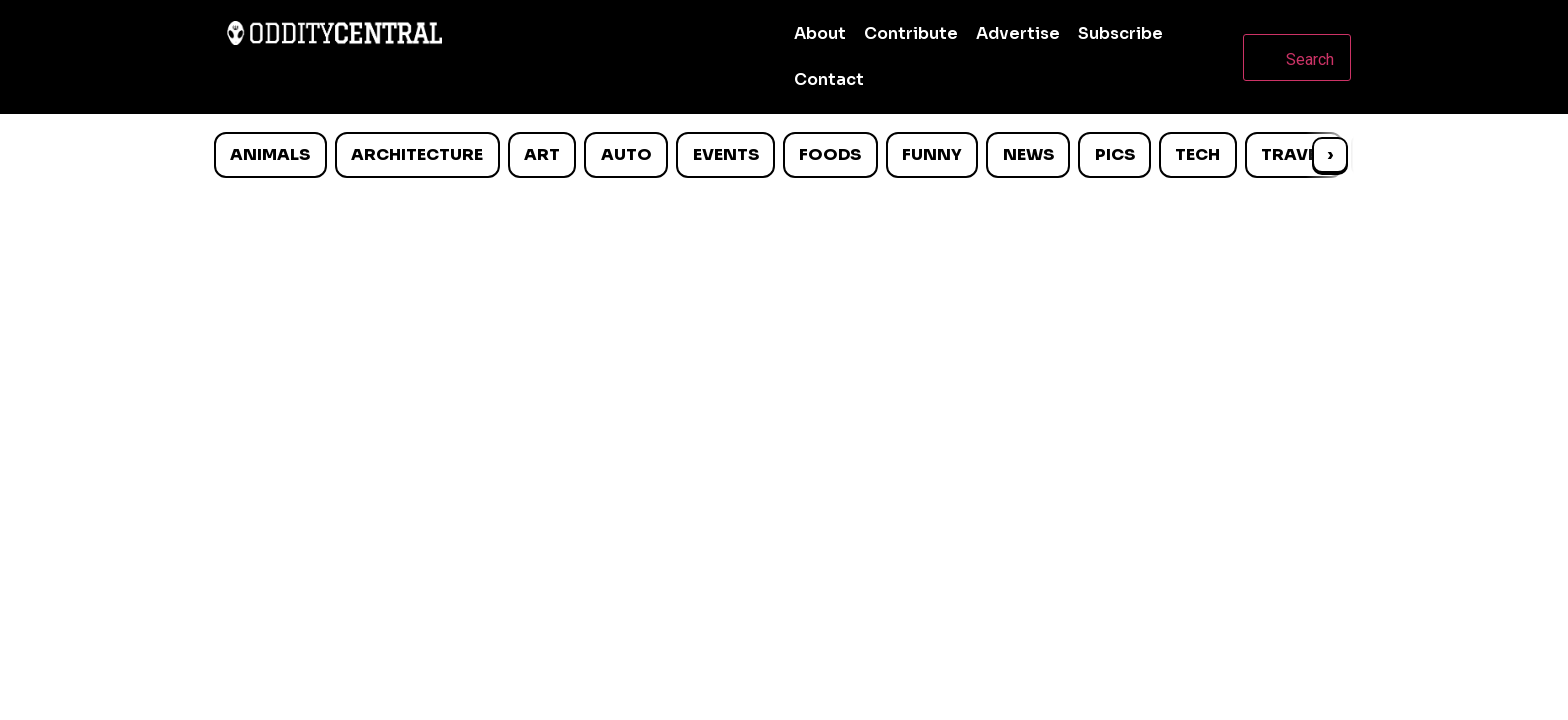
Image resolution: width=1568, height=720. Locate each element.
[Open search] (1297, 57)
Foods (830, 154)
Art (542, 154)
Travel (1293, 154)
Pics (1115, 154)
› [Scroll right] (1330, 154)
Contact (829, 79)
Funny (932, 154)
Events (726, 154)
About (820, 33)
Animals (270, 154)
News (1028, 154)
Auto (626, 154)
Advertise (1018, 33)
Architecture (417, 154)
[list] (784, 155)
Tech (1197, 154)
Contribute (911, 33)
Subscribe (1120, 33)
